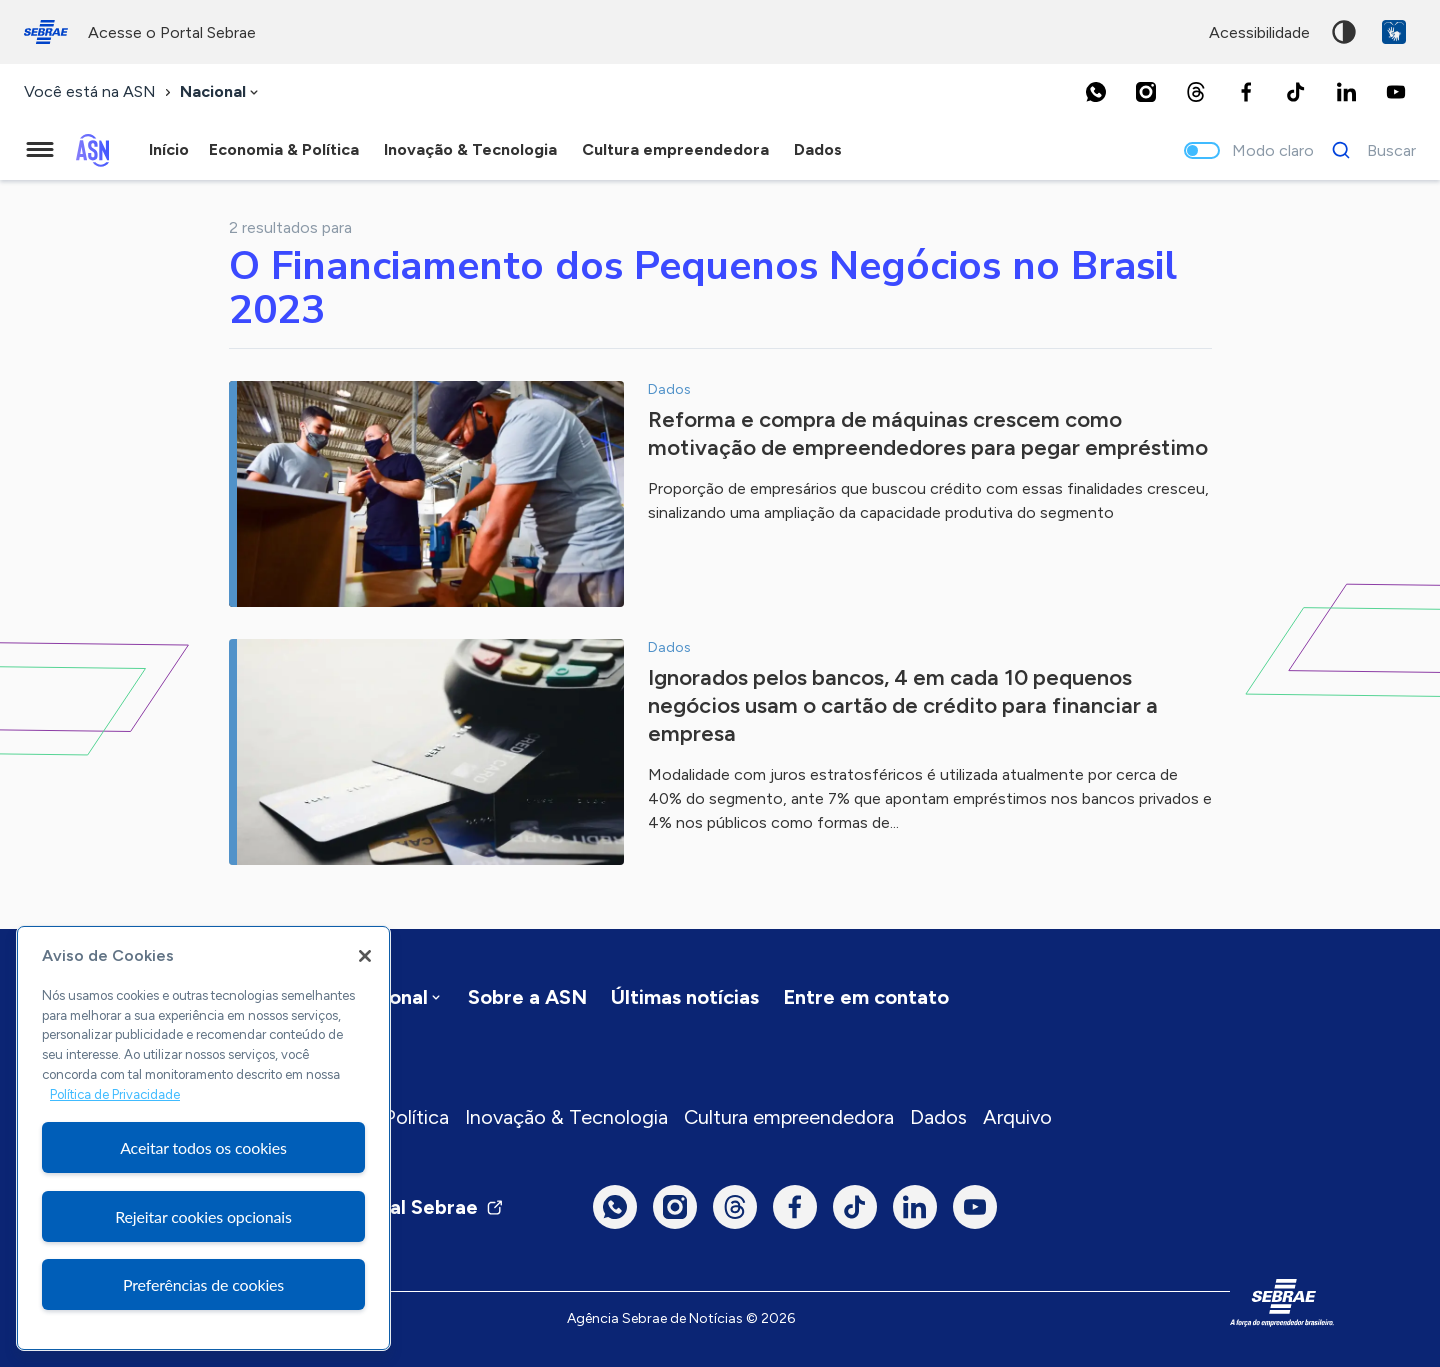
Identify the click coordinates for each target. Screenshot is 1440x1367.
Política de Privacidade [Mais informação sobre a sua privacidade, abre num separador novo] (115, 1094)
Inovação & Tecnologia (566, 1117)
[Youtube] (1396, 92)
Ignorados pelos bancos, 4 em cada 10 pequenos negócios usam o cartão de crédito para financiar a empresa (903, 705)
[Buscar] (1368, 150)
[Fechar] (365, 956)
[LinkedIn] (1346, 92)
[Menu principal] (40, 150)
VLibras (1394, 32)
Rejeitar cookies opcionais (203, 1216)
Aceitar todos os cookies (203, 1147)
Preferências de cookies (203, 1284)
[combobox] (221, 92)
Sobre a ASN (527, 997)
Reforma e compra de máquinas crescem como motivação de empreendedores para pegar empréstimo (928, 433)
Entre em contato (866, 997)
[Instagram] (1146, 92)
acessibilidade (1259, 32)
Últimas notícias (685, 997)
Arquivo (1017, 1117)
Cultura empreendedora (789, 1117)
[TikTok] (1296, 92)
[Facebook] (1246, 92)
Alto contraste (1344, 32)
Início (169, 149)
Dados (938, 1117)
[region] (203, 1138)
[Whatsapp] (1096, 92)
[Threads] (1196, 92)
